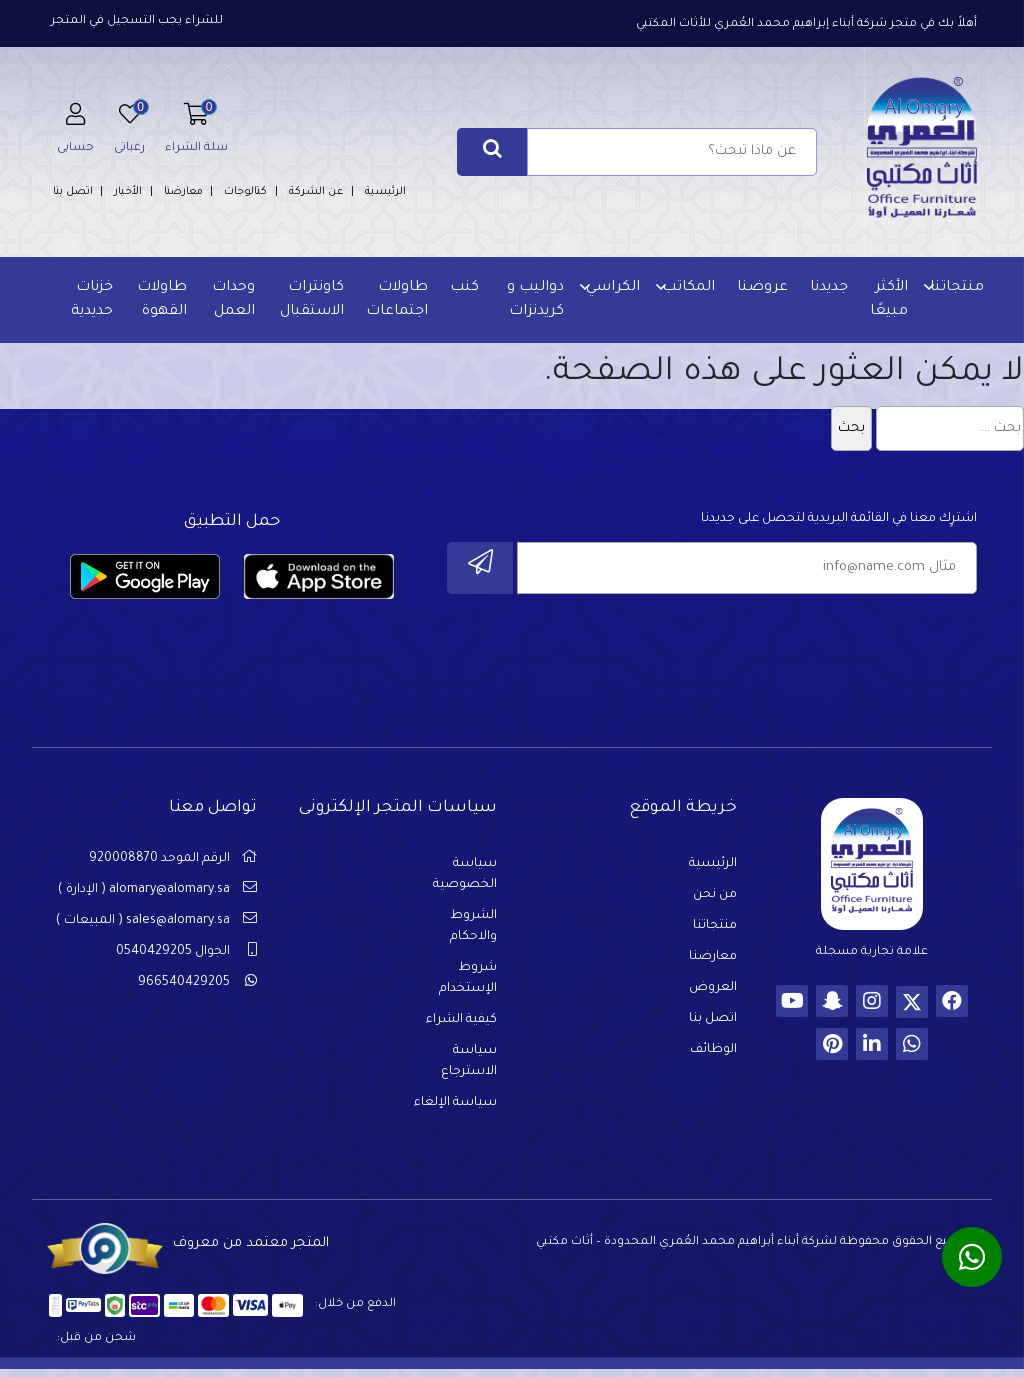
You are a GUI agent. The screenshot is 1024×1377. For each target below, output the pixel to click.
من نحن (715, 900)
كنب (463, 288)
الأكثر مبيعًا (886, 300)
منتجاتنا (954, 288)
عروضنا (759, 288)
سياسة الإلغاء (455, 1108)
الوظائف (713, 1055)
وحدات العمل (233, 300)
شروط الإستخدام (468, 983)
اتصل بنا (73, 192)
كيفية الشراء (461, 1025)
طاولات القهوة (163, 300)
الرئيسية (385, 192)
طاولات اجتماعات (396, 300)
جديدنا (826, 288)
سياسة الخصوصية (465, 879)
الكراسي (610, 288)
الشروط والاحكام (473, 931)
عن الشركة (316, 192)
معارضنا (183, 192)
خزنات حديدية (94, 300)
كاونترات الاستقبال (311, 300)
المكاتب (685, 288)
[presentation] (825, 653)
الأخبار (128, 192)
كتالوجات (245, 192)
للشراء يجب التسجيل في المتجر (137, 21)
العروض (713, 993)
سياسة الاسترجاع (469, 1066)
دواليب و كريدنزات (532, 300)
